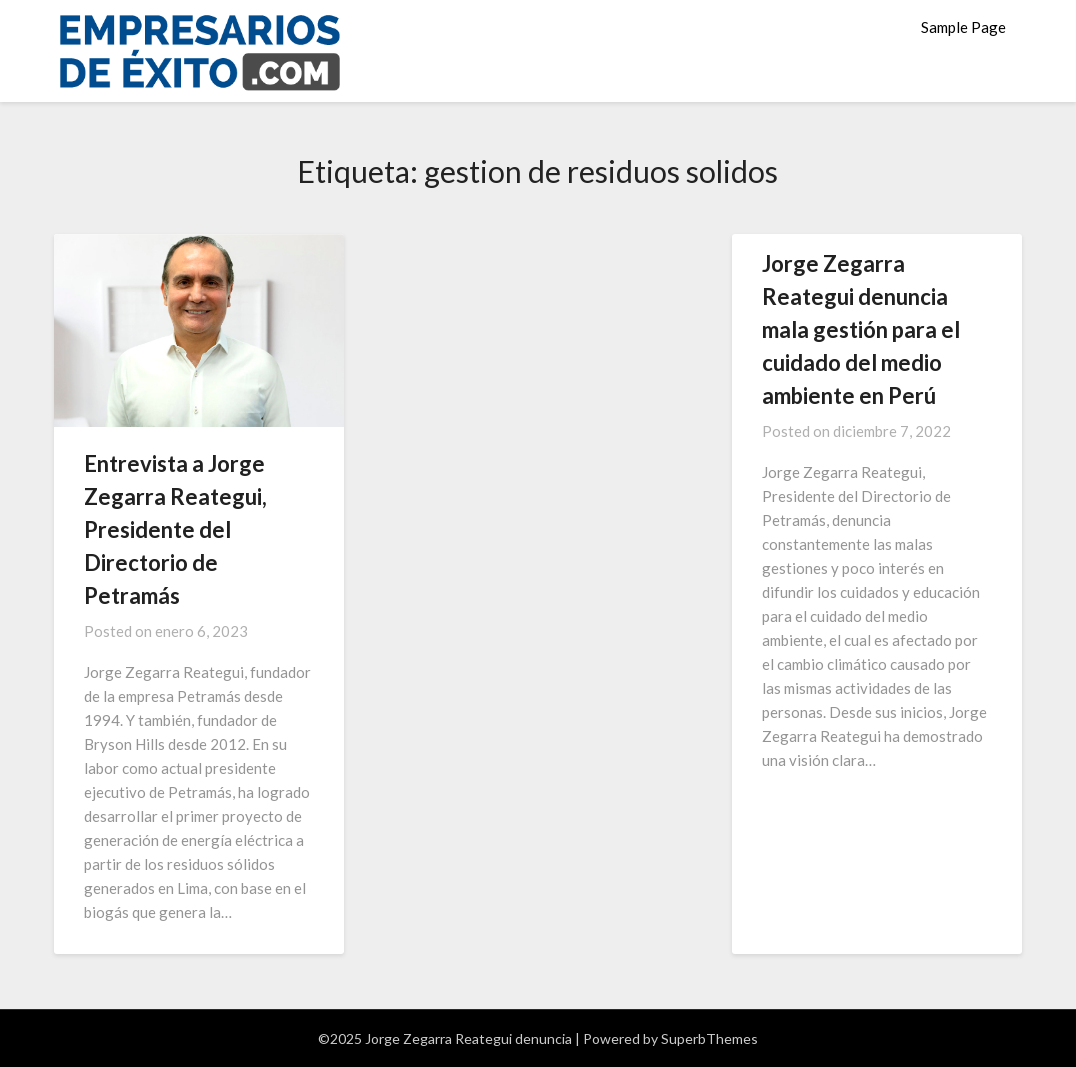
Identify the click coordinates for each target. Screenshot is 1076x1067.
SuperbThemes (709, 1038)
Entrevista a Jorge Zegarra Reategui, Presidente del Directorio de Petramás (175, 529)
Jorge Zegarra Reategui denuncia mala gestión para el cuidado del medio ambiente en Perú (861, 329)
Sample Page (963, 27)
